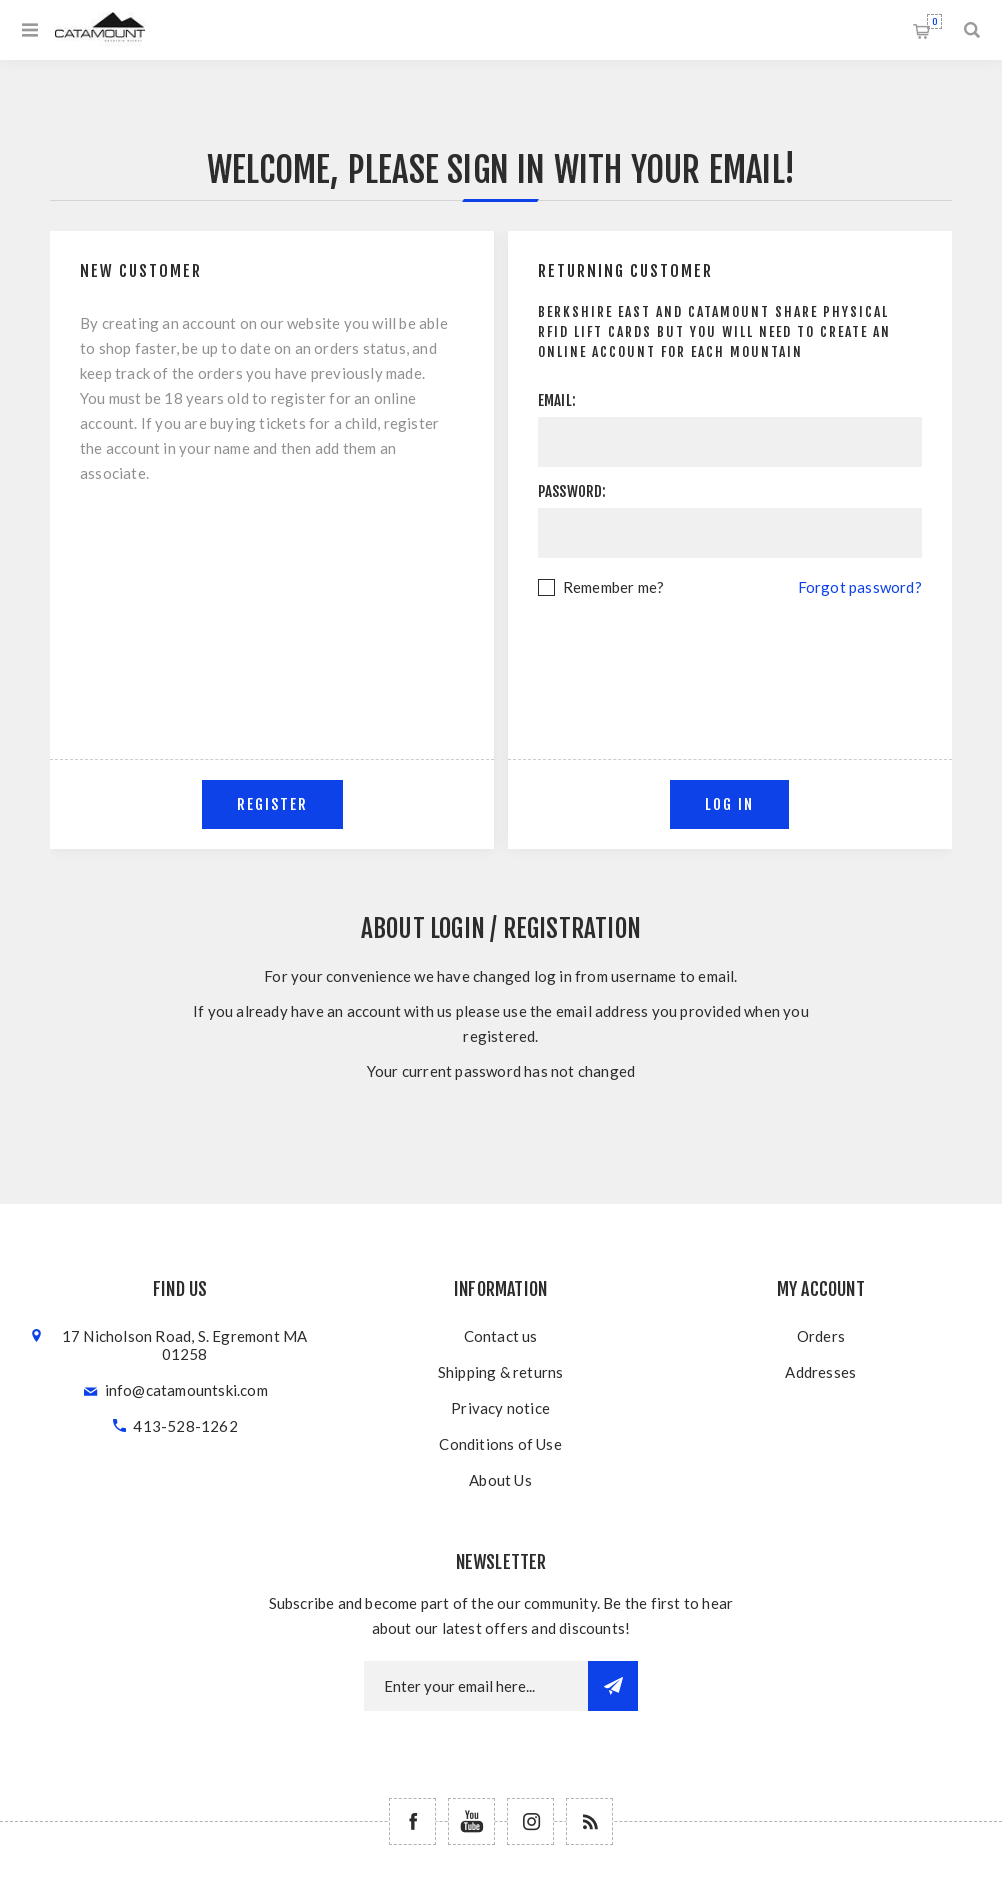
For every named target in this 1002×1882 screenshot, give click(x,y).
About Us (500, 1480)
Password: (572, 491)
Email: (557, 400)
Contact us (501, 1336)
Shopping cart (934, 21)
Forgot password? (860, 587)
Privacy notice (500, 1408)
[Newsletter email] (476, 1686)
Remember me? (613, 587)
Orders (821, 1336)
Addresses (820, 1372)
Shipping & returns (501, 1372)
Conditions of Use (500, 1444)
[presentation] (730, 655)
